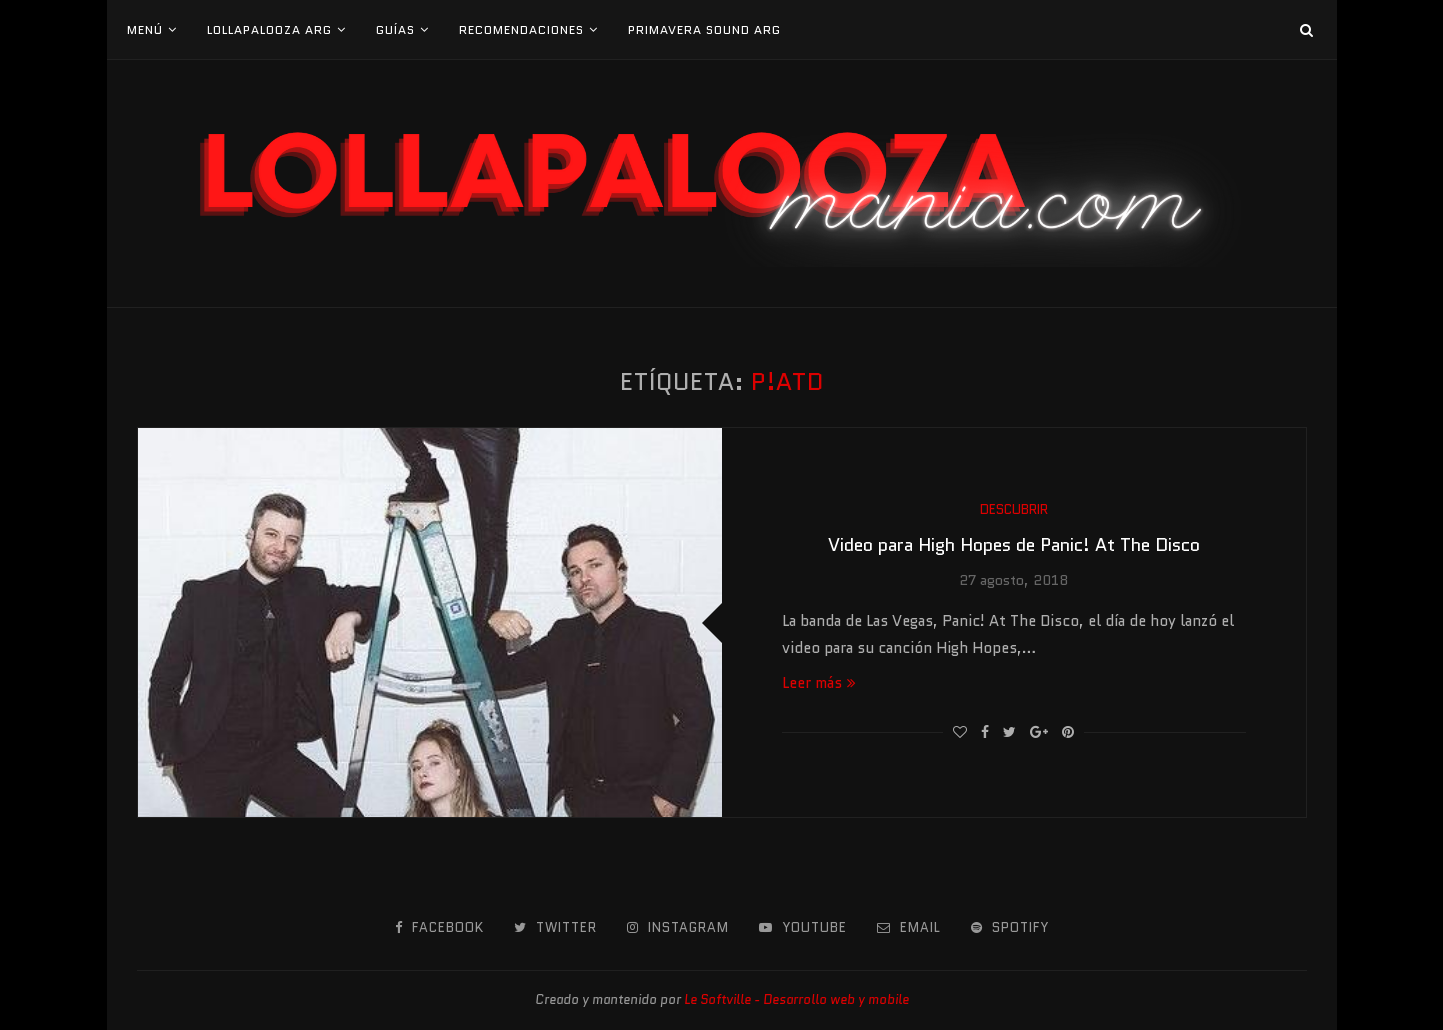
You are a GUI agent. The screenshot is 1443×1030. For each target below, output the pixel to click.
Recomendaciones (521, 29)
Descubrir (1014, 510)
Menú (145, 29)
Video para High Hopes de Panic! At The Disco (1014, 545)
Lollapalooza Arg (269, 29)
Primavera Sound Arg (704, 29)
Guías (395, 29)
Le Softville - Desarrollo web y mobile (796, 999)
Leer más (819, 683)
